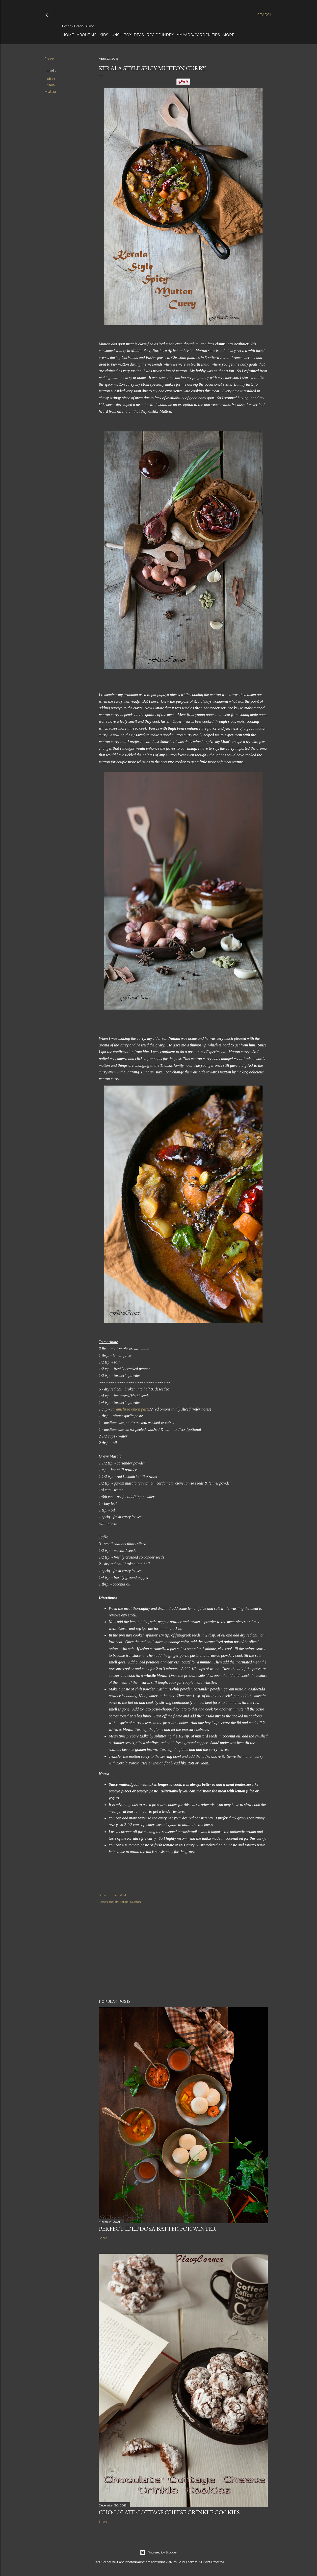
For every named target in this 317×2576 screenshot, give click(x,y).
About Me (87, 35)
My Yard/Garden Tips (198, 35)
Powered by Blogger (158, 2552)
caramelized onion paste (130, 1409)
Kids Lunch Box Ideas (121, 35)
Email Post (118, 1895)
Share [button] (49, 59)
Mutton (50, 91)
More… (230, 35)
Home (68, 35)
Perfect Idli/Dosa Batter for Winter (157, 2228)
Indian (49, 78)
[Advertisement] (183, 1952)
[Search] (265, 15)
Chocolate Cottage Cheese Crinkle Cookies (169, 2512)
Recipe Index (160, 35)
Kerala (49, 85)
